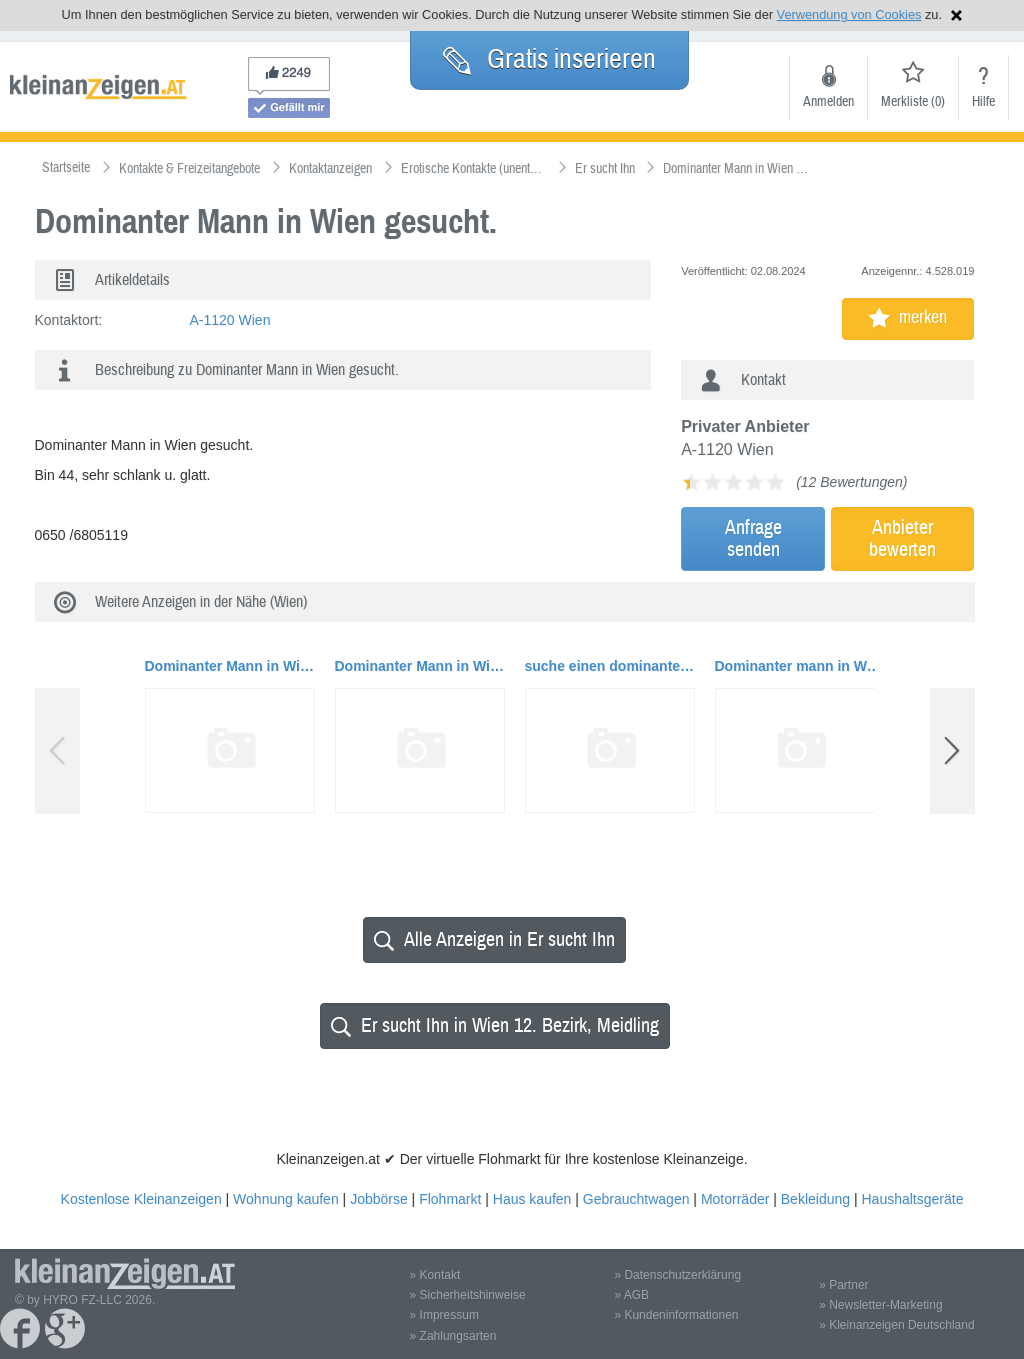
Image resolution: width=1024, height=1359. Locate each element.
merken (908, 317)
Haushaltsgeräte (912, 1199)
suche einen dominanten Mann (610, 666)
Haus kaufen (532, 1199)
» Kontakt (435, 1275)
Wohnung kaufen (286, 1199)
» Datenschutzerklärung (677, 1275)
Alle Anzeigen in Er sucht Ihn (494, 939)
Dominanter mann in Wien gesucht (800, 666)
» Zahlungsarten (453, 1336)
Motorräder (735, 1199)
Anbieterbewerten (902, 538)
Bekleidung (815, 1199)
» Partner (843, 1285)
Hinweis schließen (956, 15)
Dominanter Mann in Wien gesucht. (420, 666)
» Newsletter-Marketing (880, 1305)
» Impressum (444, 1315)
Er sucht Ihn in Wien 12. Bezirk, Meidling (495, 1025)
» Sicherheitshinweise (468, 1295)
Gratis (549, 59)
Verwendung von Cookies (849, 14)
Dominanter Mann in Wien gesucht (230, 666)
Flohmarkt (450, 1199)
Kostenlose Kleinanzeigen (141, 1199)
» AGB (631, 1295)
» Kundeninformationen (676, 1315)
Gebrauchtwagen (636, 1199)
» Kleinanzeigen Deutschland (896, 1325)
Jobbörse (379, 1199)
